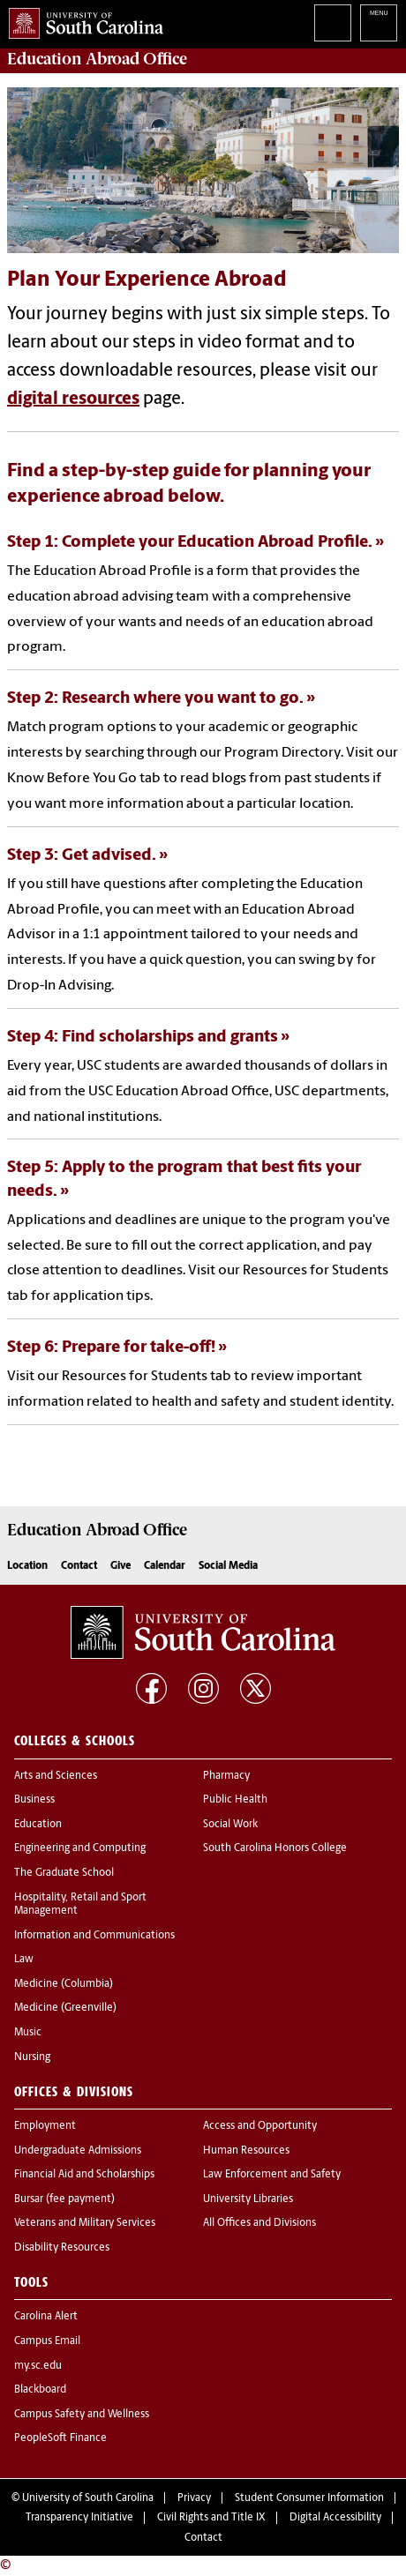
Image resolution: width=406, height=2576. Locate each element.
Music (27, 2032)
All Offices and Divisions (259, 2223)
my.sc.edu (38, 2366)
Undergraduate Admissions (77, 2151)
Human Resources (246, 2151)
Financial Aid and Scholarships (84, 2174)
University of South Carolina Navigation (378, 22)
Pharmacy (226, 1776)
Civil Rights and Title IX (211, 2518)
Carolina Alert (46, 2316)
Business (34, 1800)
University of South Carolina (88, 2498)
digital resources (73, 399)
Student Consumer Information (309, 2498)
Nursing (32, 2057)
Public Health (235, 1800)
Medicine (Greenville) (65, 2008)
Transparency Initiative (79, 2518)
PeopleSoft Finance (60, 2438)
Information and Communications (94, 1935)
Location (27, 1566)
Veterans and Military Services (84, 2223)
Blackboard (40, 2390)
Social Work (230, 1824)
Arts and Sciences (55, 1776)
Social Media (228, 1566)
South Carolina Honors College (275, 1848)
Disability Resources (61, 2248)
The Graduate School (64, 1873)
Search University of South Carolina (332, 22)
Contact (79, 1566)
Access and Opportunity (260, 2126)
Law (24, 1959)
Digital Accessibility (335, 2518)
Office (97, 59)
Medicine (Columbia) (63, 1984)
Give (120, 1566)
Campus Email (47, 2341)
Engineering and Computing (80, 1848)
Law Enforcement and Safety (272, 2174)
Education (38, 1824)
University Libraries (248, 2199)
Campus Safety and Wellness (81, 2414)
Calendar (164, 1566)
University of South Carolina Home (81, 20)
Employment (45, 2126)
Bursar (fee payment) (64, 2199)
